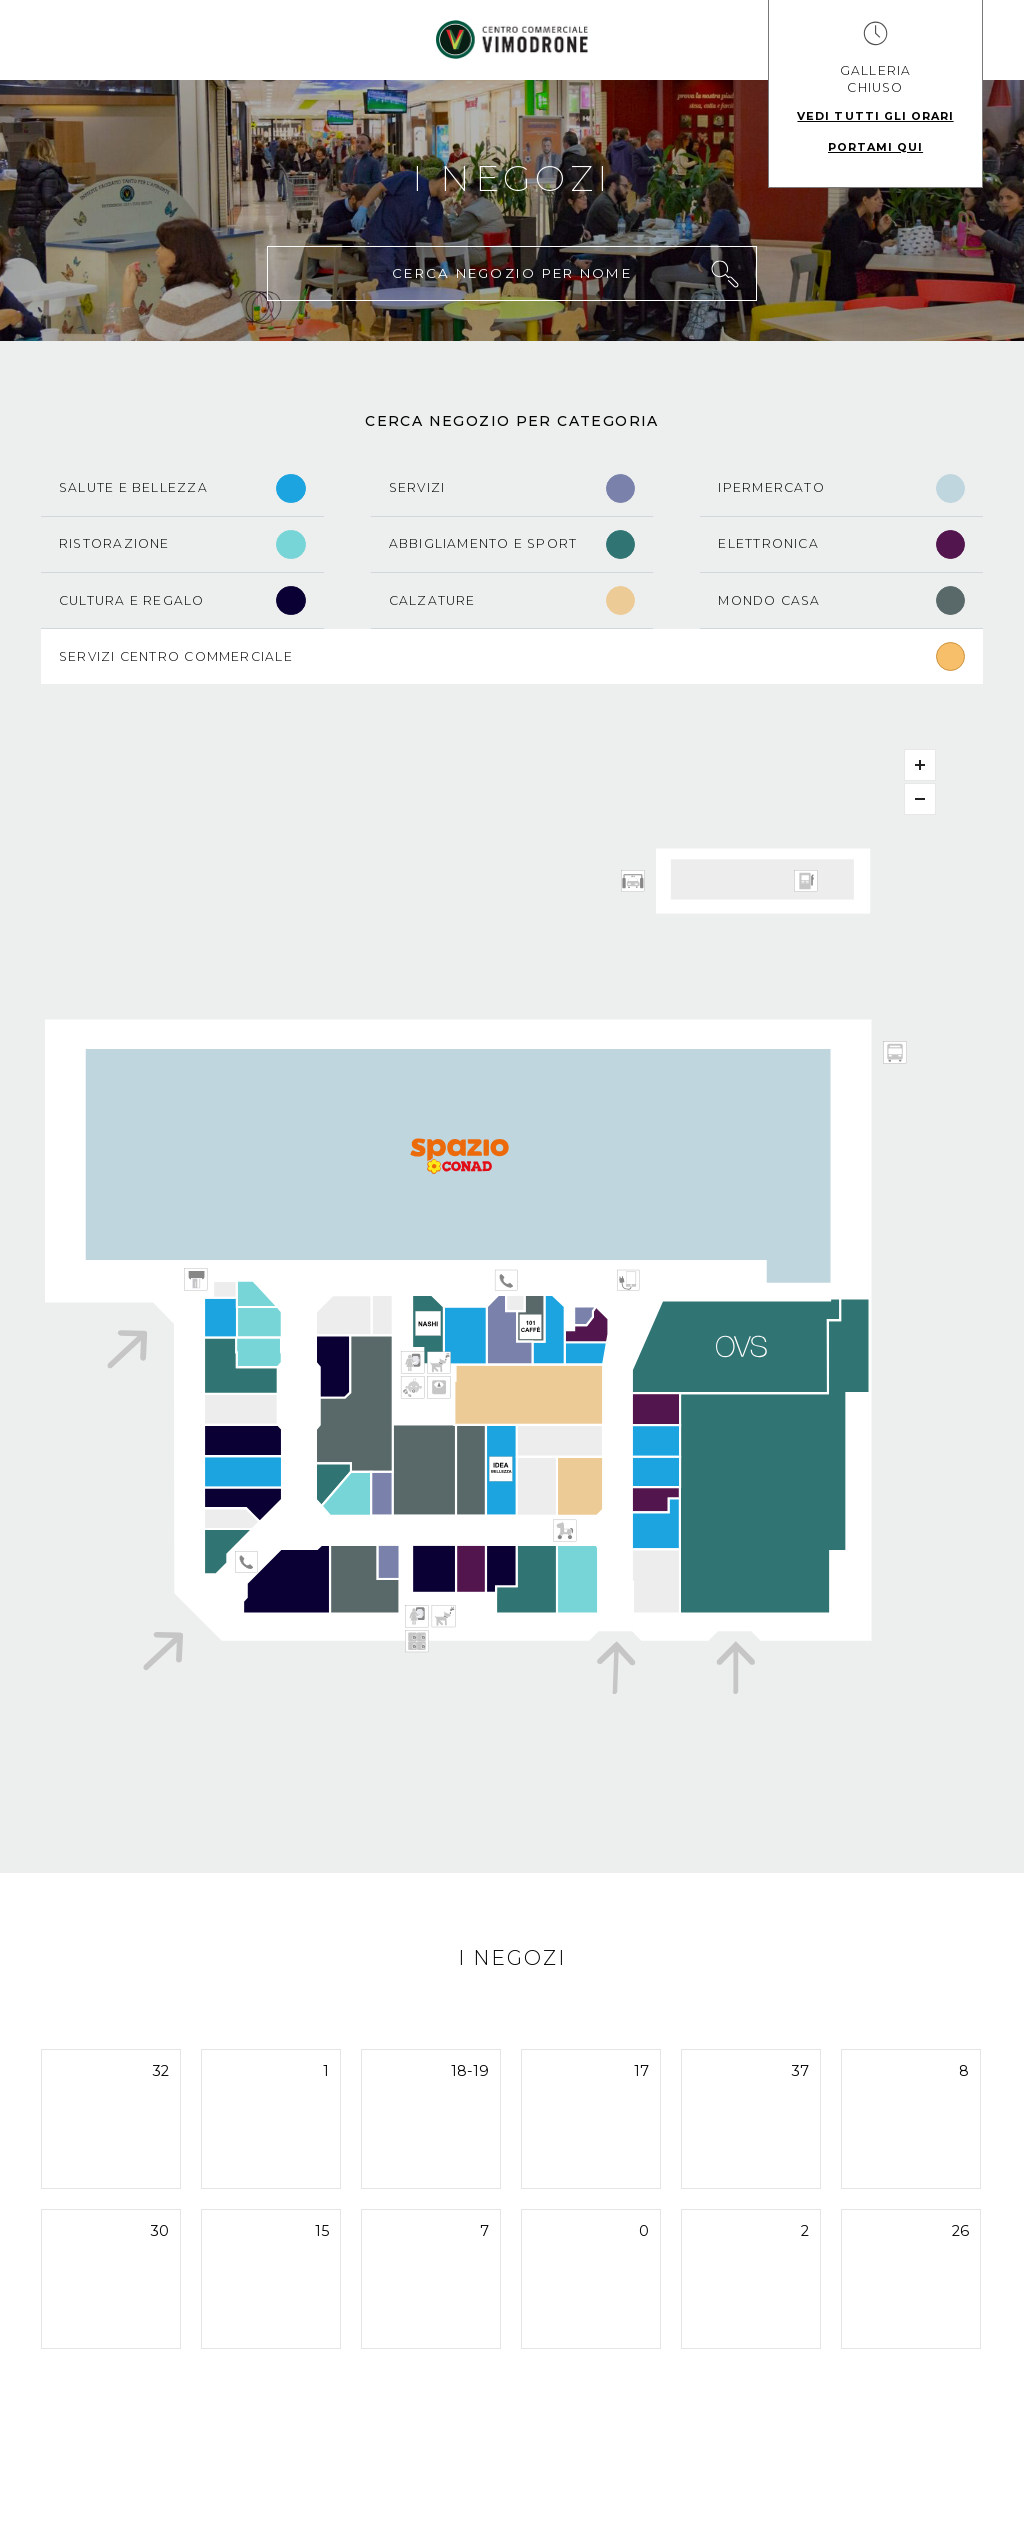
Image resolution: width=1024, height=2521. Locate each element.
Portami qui (875, 147)
